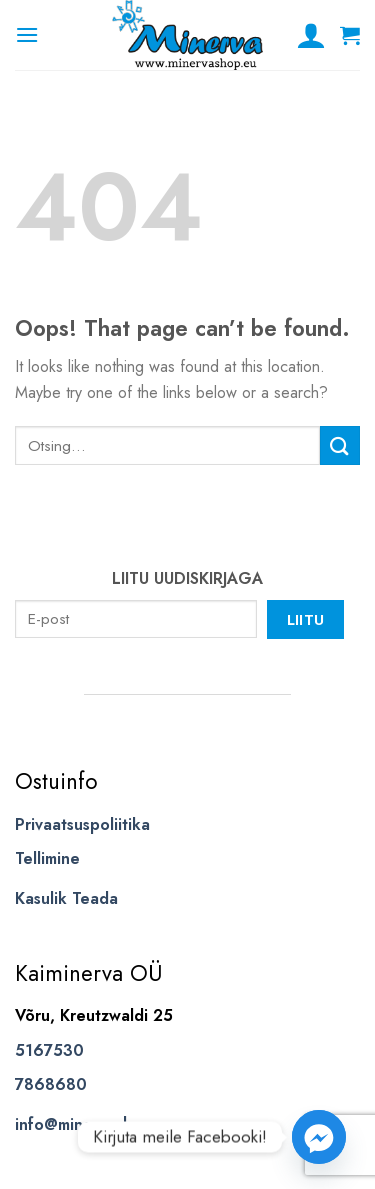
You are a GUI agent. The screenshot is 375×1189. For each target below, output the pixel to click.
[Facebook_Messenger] (319, 1137)
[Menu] (27, 34)
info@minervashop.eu (94, 1124)
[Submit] (340, 445)
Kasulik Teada (66, 898)
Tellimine (47, 858)
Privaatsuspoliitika (82, 824)
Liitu (306, 619)
